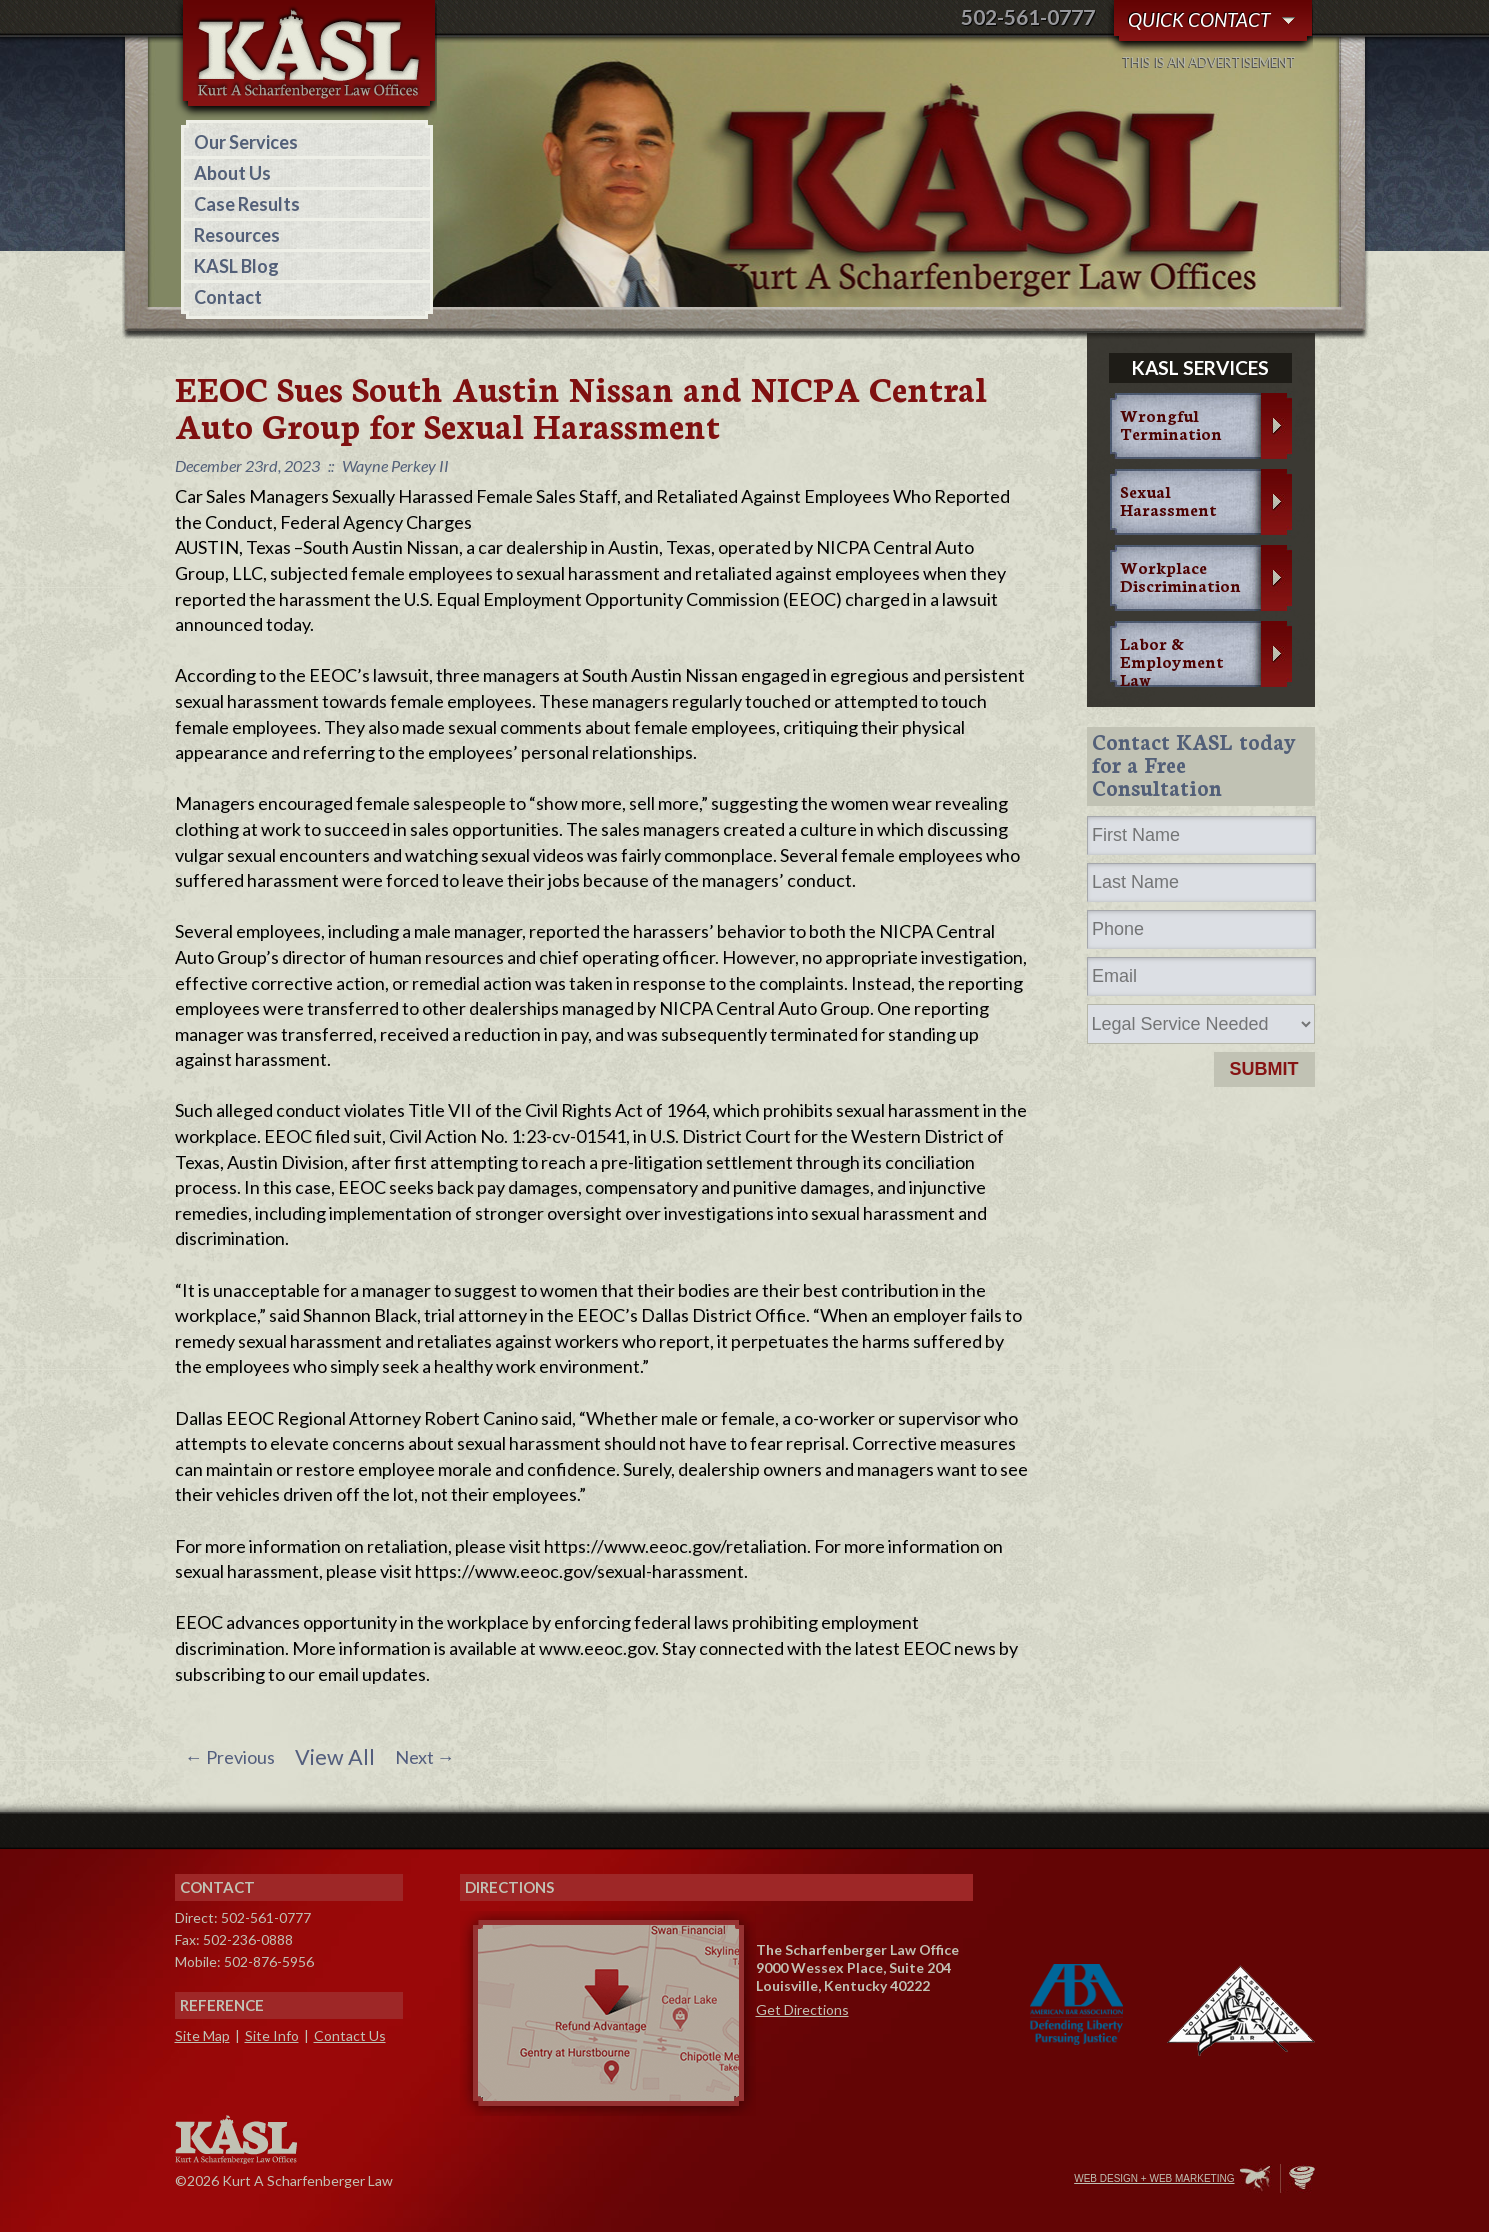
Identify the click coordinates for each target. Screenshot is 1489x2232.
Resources (237, 235)
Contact (228, 297)
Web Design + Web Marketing (1154, 2178)
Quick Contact (1199, 19)
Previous (230, 1757)
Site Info (272, 2035)
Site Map (202, 2035)
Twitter (974, 2180)
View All (335, 1757)
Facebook (932, 2180)
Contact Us (350, 2035)
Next (425, 1757)
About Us (232, 173)
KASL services (1200, 367)
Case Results (247, 204)
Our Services (246, 142)
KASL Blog (236, 266)
